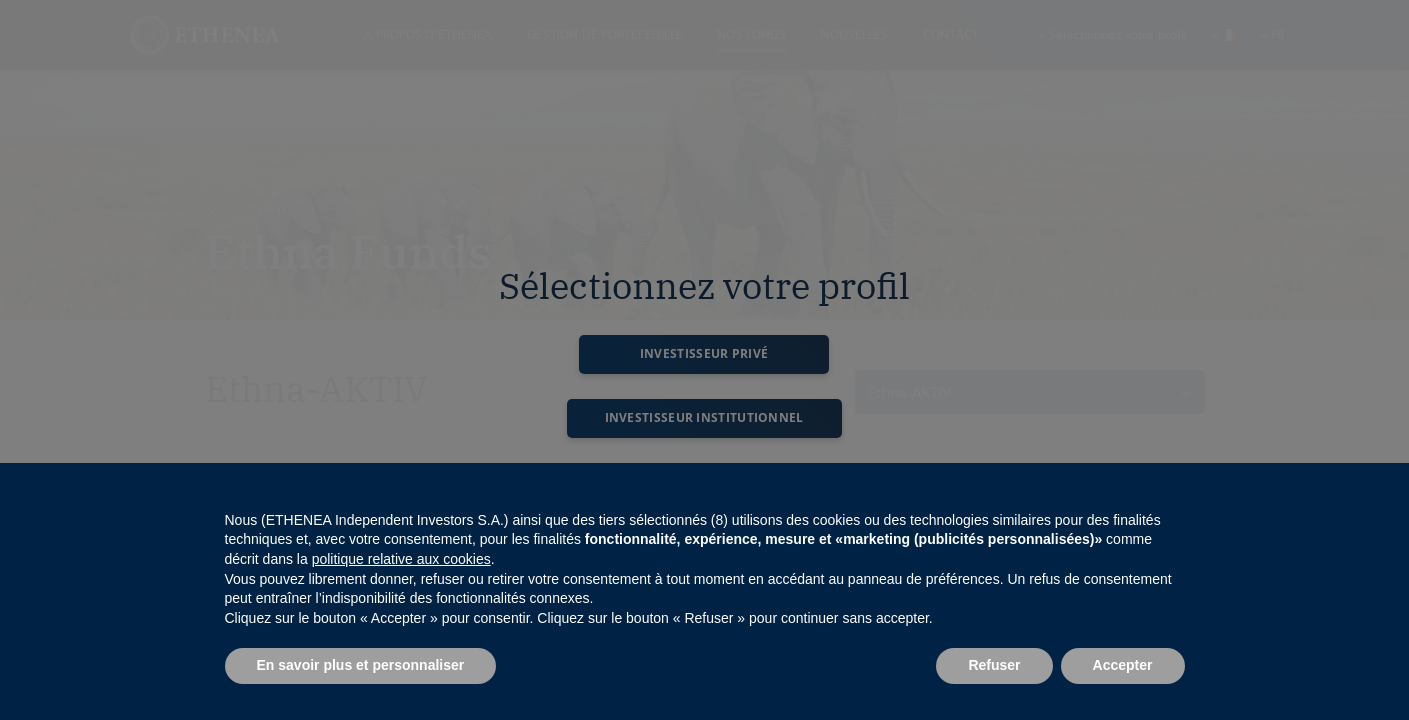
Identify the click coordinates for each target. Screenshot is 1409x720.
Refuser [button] (994, 665)
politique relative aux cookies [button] (401, 559)
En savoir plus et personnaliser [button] (361, 665)
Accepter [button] (1123, 665)
